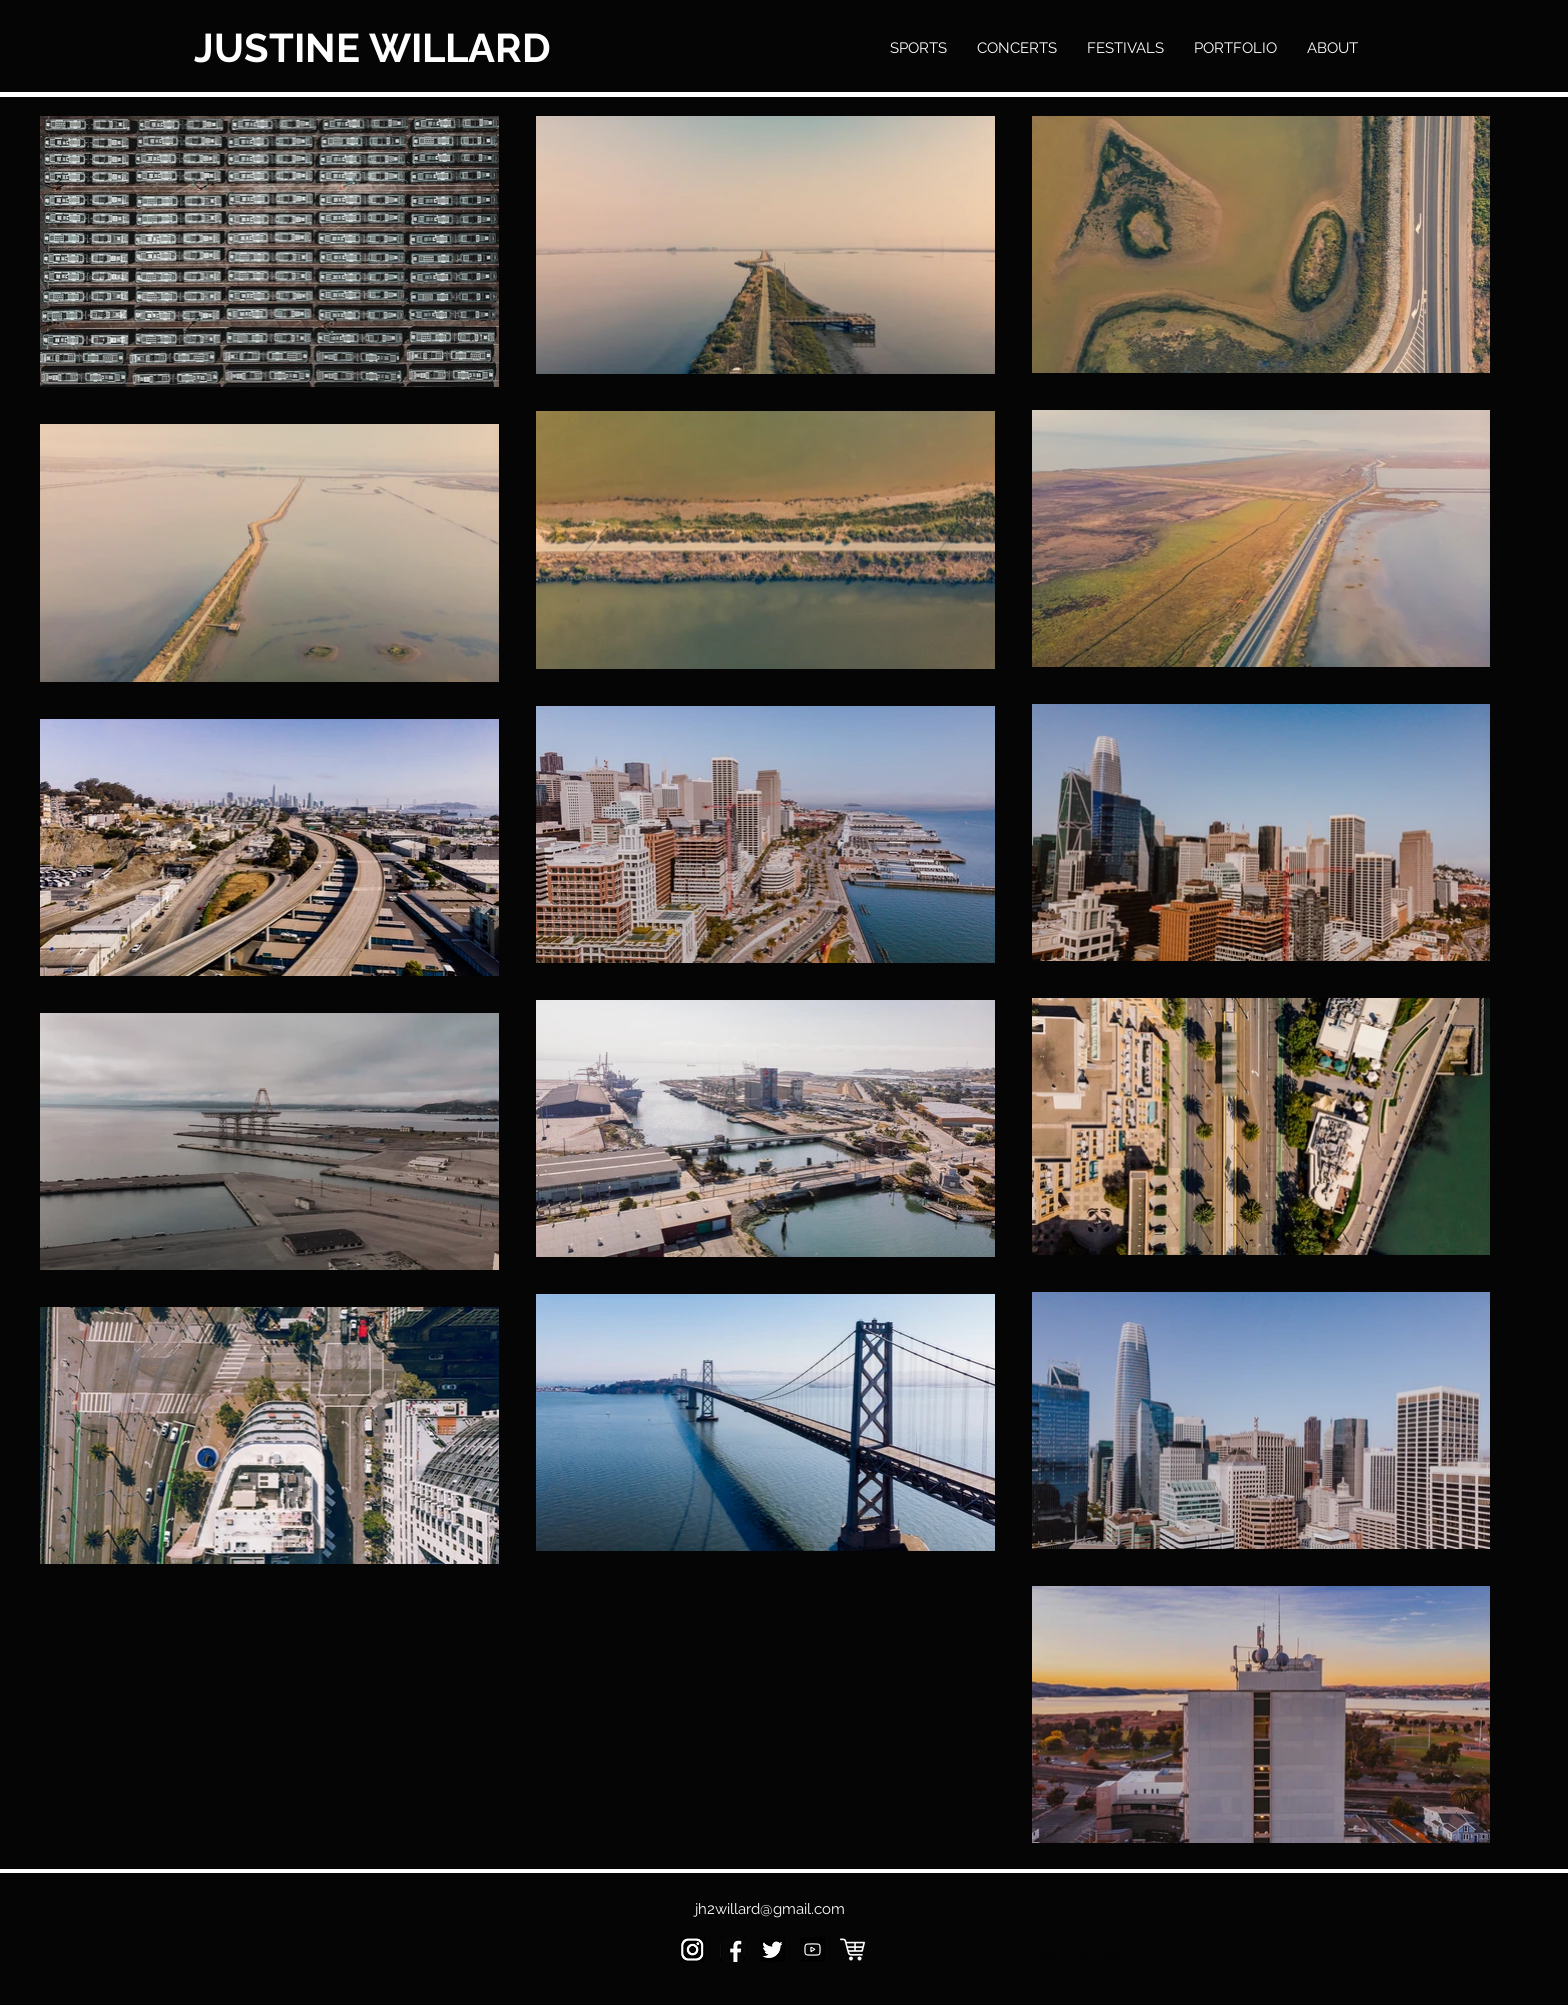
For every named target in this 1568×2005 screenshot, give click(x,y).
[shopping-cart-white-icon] (852, 1949)
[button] (1235, 48)
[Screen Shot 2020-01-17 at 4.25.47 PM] (692, 1949)
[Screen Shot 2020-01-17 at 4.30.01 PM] (772, 1949)
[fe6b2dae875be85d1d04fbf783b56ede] (812, 1949)
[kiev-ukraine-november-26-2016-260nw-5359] (732, 1949)
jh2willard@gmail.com (770, 1909)
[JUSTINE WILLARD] (380, 48)
